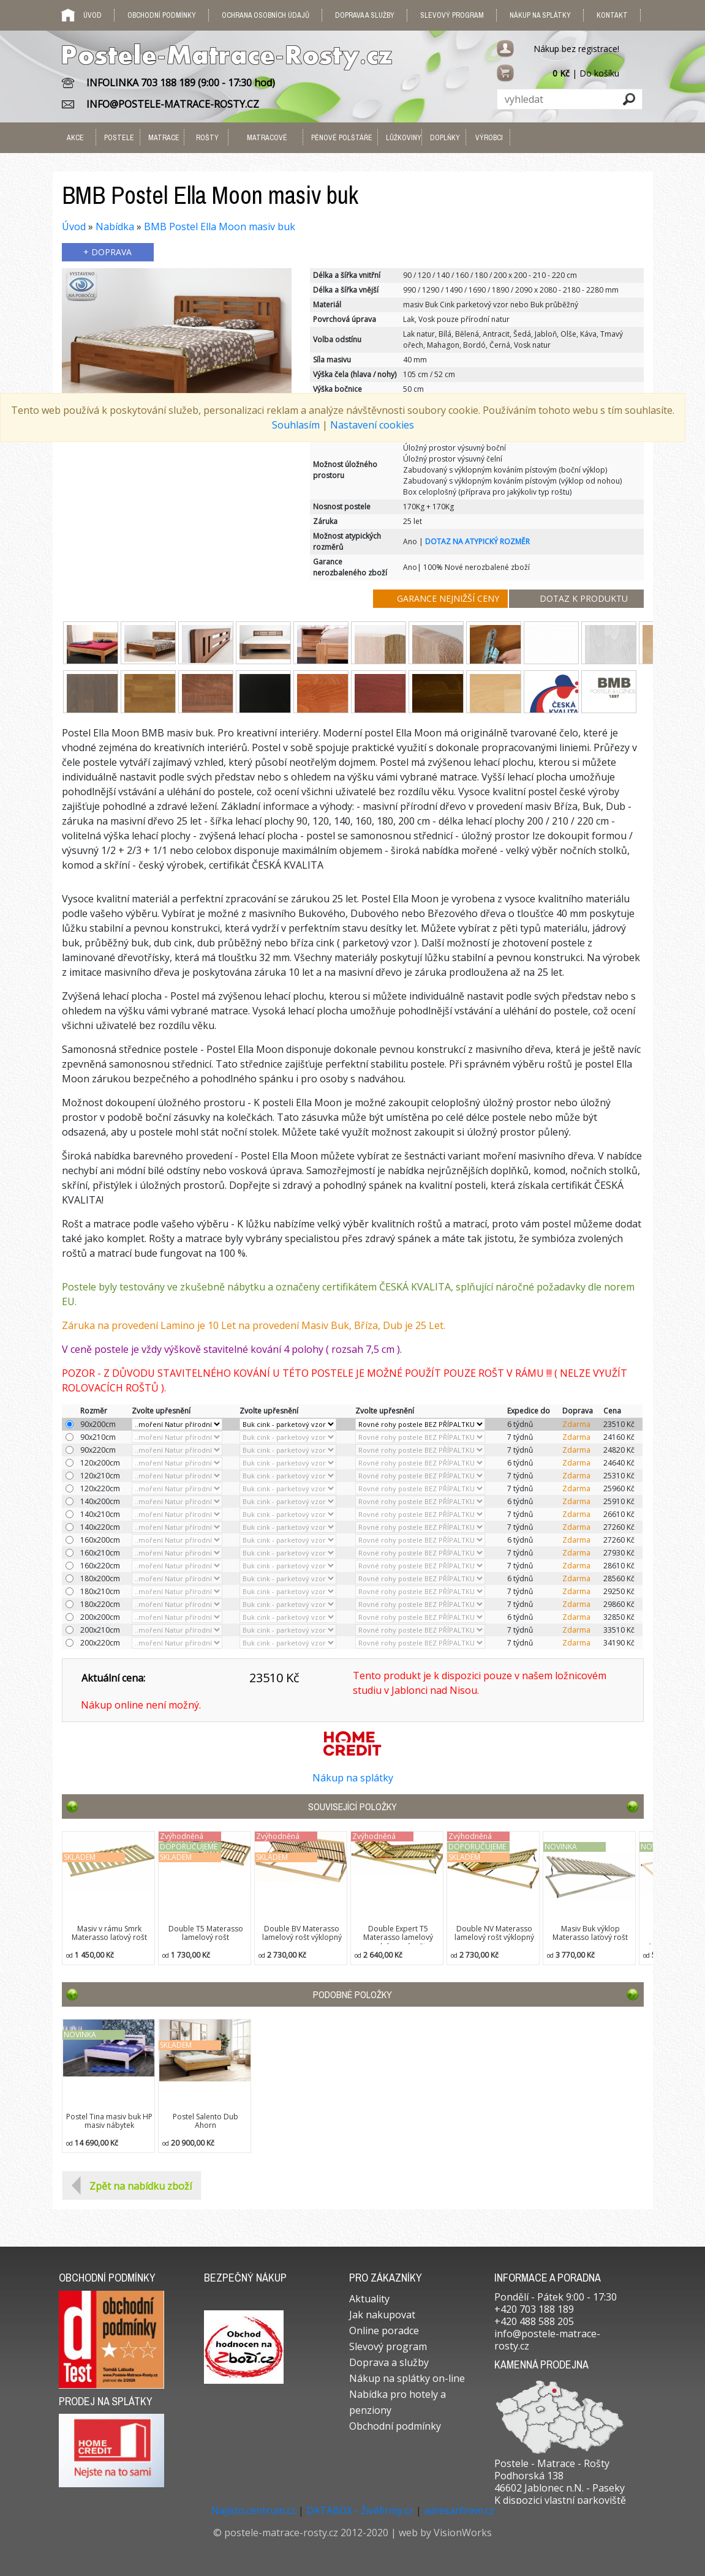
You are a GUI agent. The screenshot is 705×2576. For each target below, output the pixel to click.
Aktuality (369, 2298)
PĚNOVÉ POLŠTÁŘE (341, 138)
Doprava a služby (364, 15)
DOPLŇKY (445, 138)
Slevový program (452, 15)
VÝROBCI (489, 138)
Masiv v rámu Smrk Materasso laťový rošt (109, 1932)
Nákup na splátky (540, 15)
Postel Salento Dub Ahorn (205, 2120)
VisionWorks (463, 2532)
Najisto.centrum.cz (253, 2510)
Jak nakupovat (382, 2314)
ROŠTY (207, 138)
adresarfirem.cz (459, 2510)
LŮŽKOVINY (401, 138)
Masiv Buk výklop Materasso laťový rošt (590, 1932)
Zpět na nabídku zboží (140, 2186)
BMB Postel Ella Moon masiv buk (219, 226)
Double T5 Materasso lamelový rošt (205, 1932)
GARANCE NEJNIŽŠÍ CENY (448, 598)
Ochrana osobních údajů (265, 15)
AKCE (75, 138)
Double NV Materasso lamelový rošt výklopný (494, 1932)
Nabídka (115, 226)
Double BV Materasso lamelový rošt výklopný (302, 1932)
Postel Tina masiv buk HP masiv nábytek (109, 2120)
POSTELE (119, 138)
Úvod (74, 226)
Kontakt (612, 15)
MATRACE (163, 138)
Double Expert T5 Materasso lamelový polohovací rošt (398, 1937)
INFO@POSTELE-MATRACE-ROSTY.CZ (172, 104)
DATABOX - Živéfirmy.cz (359, 2510)
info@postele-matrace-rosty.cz (547, 2340)
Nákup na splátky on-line (407, 2378)
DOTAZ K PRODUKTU (584, 598)
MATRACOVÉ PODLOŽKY (267, 153)
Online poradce (384, 2330)
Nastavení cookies (372, 425)
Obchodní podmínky (161, 15)
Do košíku (599, 73)
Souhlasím (296, 425)
